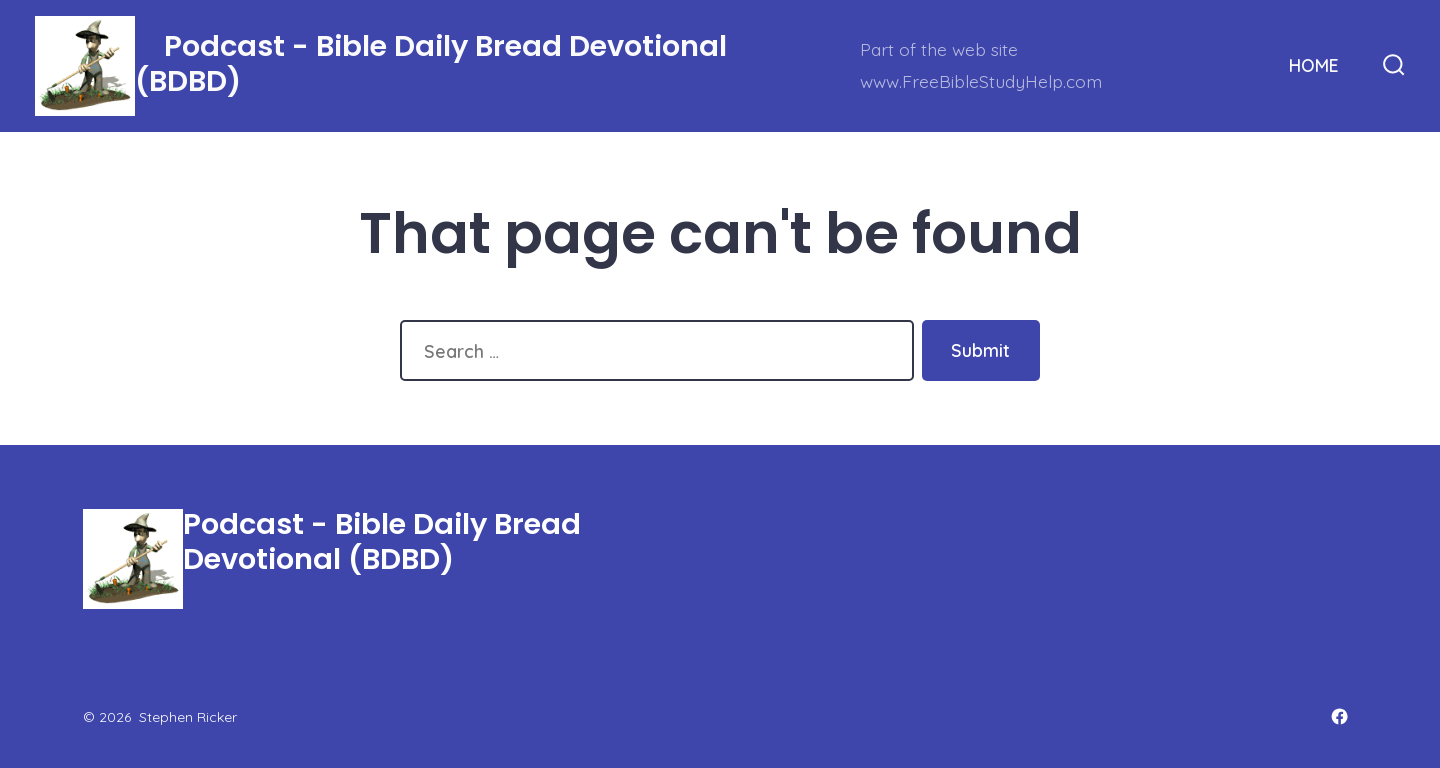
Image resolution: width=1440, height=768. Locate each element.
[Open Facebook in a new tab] (1339, 716)
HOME (1314, 65)
